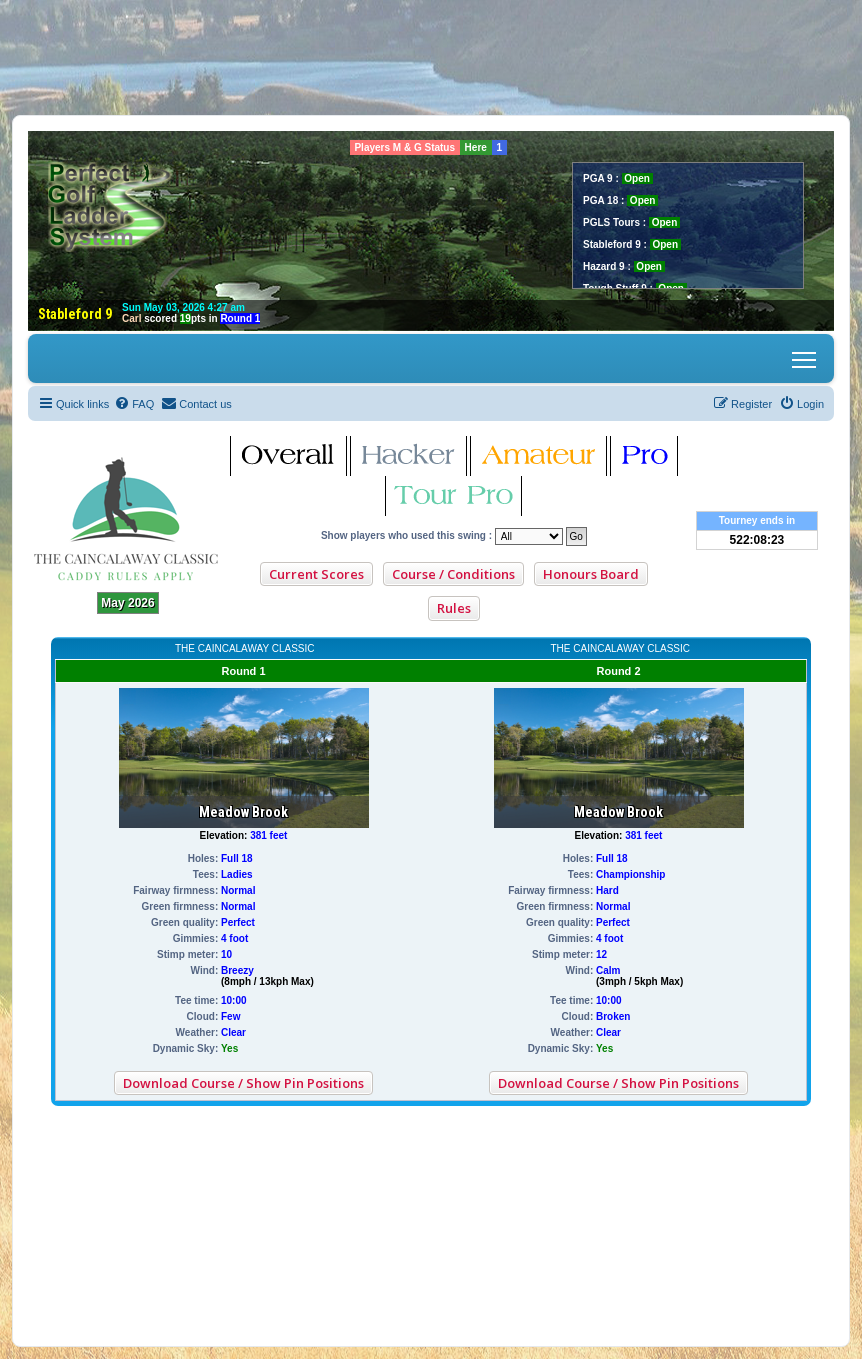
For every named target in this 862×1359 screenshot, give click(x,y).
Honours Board (591, 574)
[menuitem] (134, 404)
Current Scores (316, 574)
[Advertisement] (431, 57)
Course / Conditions (453, 574)
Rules (454, 608)
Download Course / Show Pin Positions (243, 1083)
